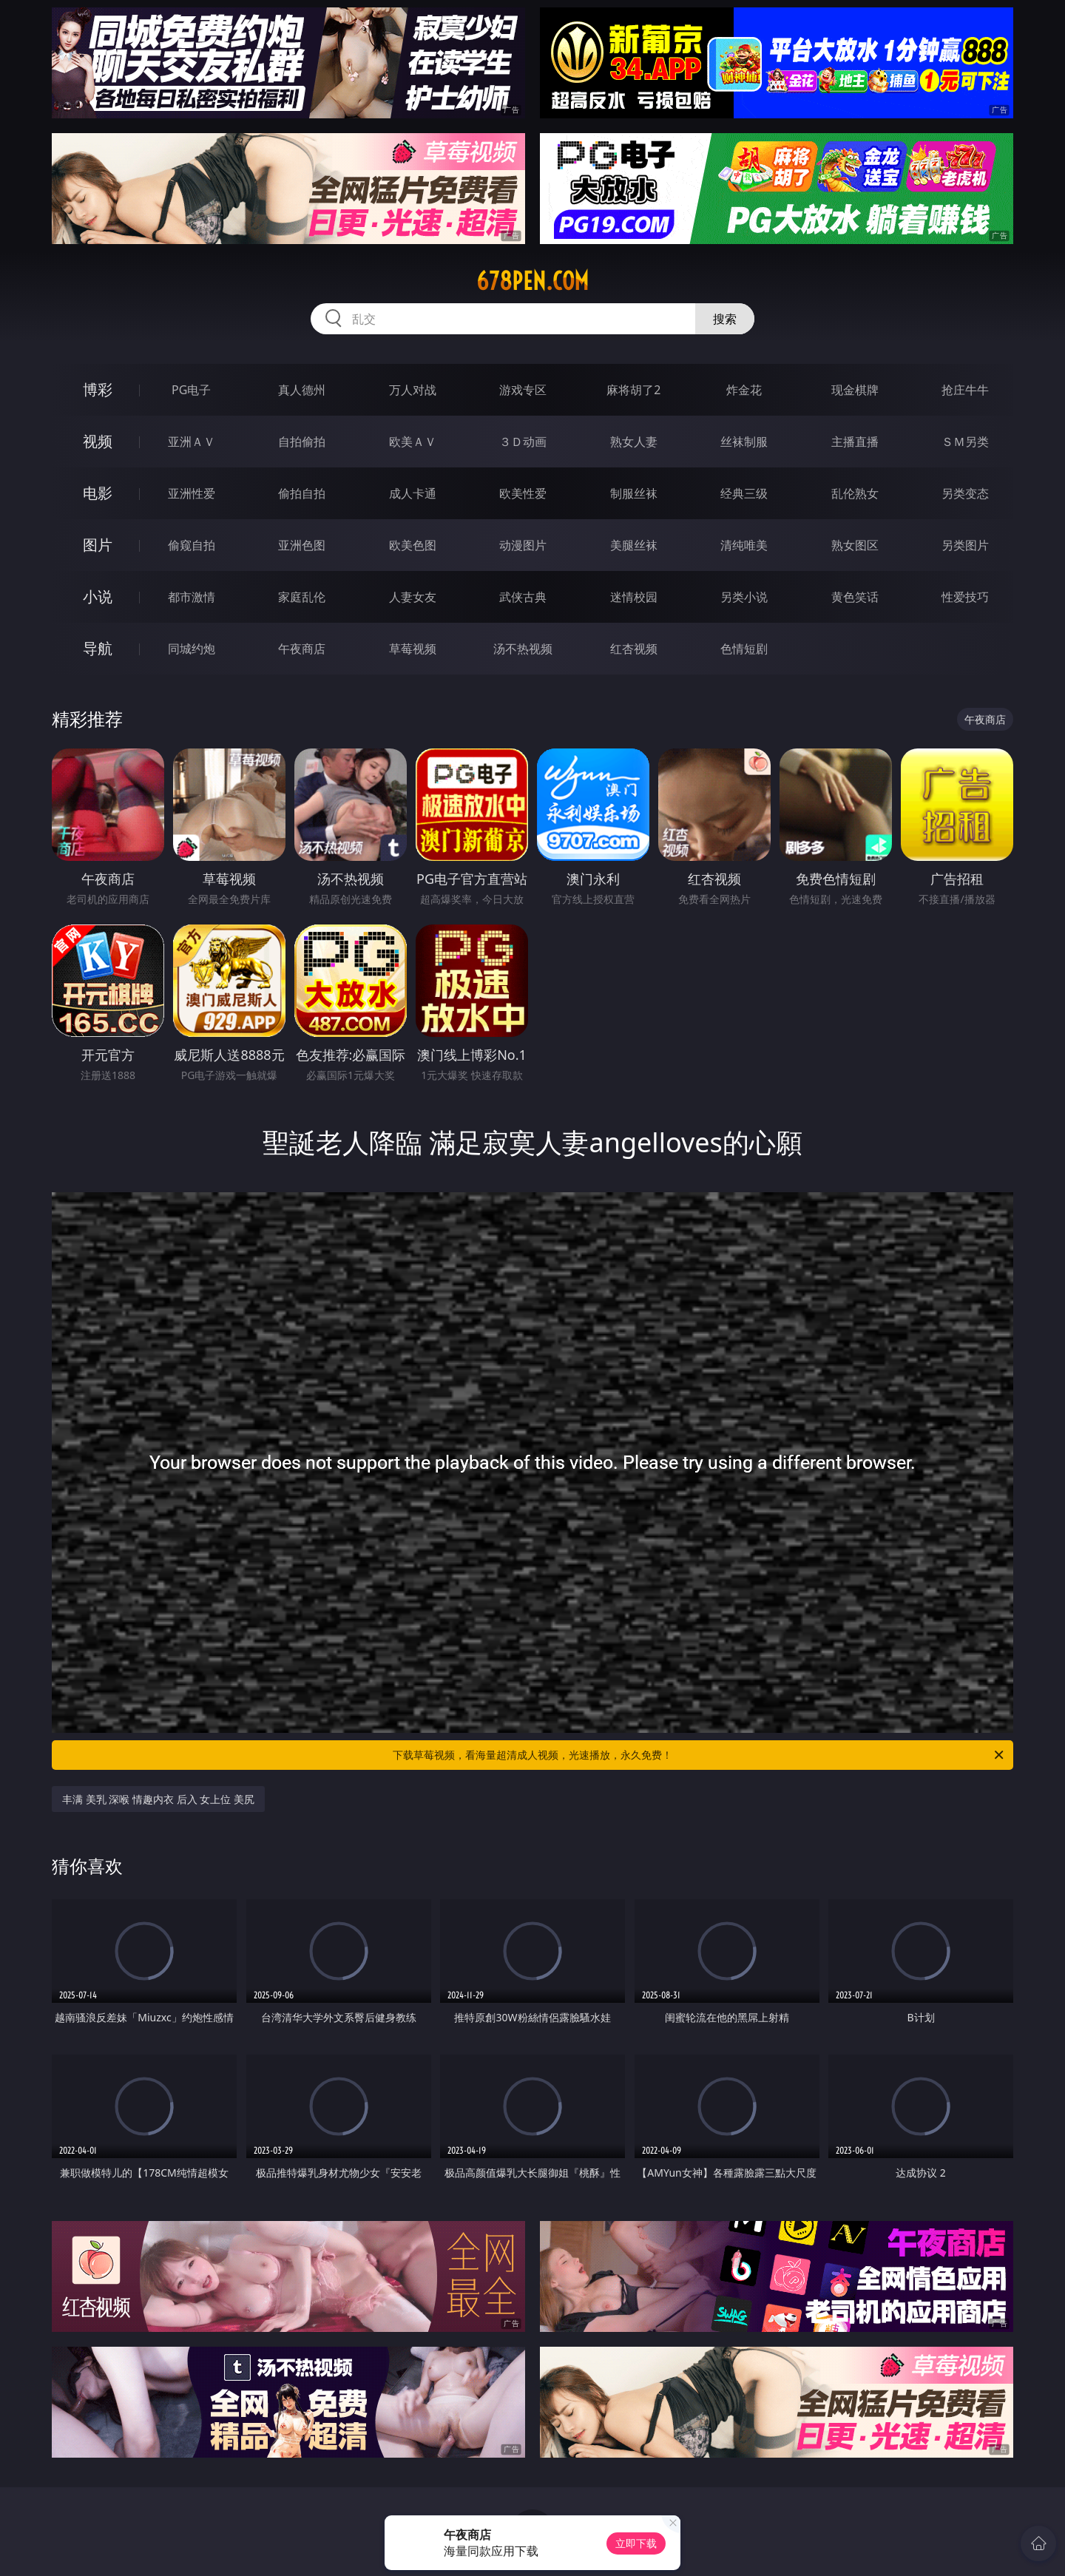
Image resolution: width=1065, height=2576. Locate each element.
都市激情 (191, 597)
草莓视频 (412, 648)
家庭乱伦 (301, 597)
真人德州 (301, 390)
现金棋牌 (855, 390)
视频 (97, 441)
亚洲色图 (301, 545)
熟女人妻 (633, 441)
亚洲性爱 (191, 493)
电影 (97, 493)
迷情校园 (633, 597)
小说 (97, 596)
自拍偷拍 (301, 441)
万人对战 (412, 390)
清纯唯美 (744, 545)
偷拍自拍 (301, 493)
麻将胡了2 (633, 390)
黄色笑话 (855, 597)
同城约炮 (191, 648)
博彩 (97, 389)
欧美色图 (412, 545)
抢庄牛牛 (965, 390)
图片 (97, 545)
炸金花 (744, 390)
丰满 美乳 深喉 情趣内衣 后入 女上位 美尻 (158, 1799)
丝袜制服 (744, 441)
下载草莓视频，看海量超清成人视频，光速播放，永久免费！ (699, 1755)
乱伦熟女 (855, 493)
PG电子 (191, 390)
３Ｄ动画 (523, 441)
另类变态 (965, 493)
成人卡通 (412, 493)
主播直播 (855, 441)
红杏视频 (633, 648)
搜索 (725, 319)
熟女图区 (855, 545)
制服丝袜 (633, 493)
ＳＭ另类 (965, 441)
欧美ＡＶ (412, 441)
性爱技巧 (965, 597)
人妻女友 (412, 597)
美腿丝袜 (633, 545)
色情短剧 (744, 648)
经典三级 (744, 493)
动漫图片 (523, 545)
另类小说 (744, 597)
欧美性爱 (523, 493)
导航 (97, 648)
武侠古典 (523, 597)
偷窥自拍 (191, 545)
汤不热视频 (522, 648)
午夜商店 (301, 648)
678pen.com (532, 281)
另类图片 (965, 545)
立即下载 (636, 2543)
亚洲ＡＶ (191, 441)
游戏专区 (523, 390)
